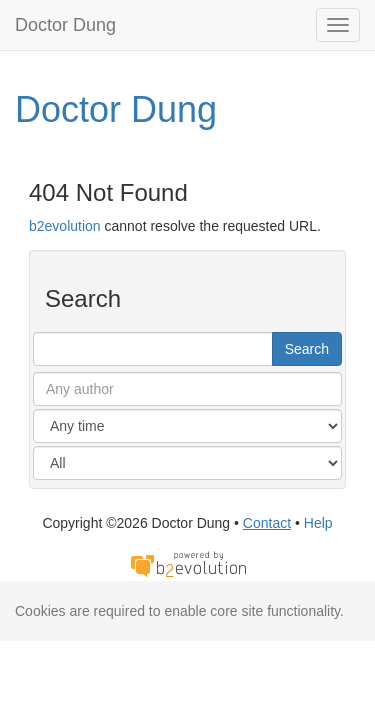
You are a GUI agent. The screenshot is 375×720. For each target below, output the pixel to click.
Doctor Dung (65, 25)
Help (318, 523)
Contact (267, 523)
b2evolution (65, 226)
